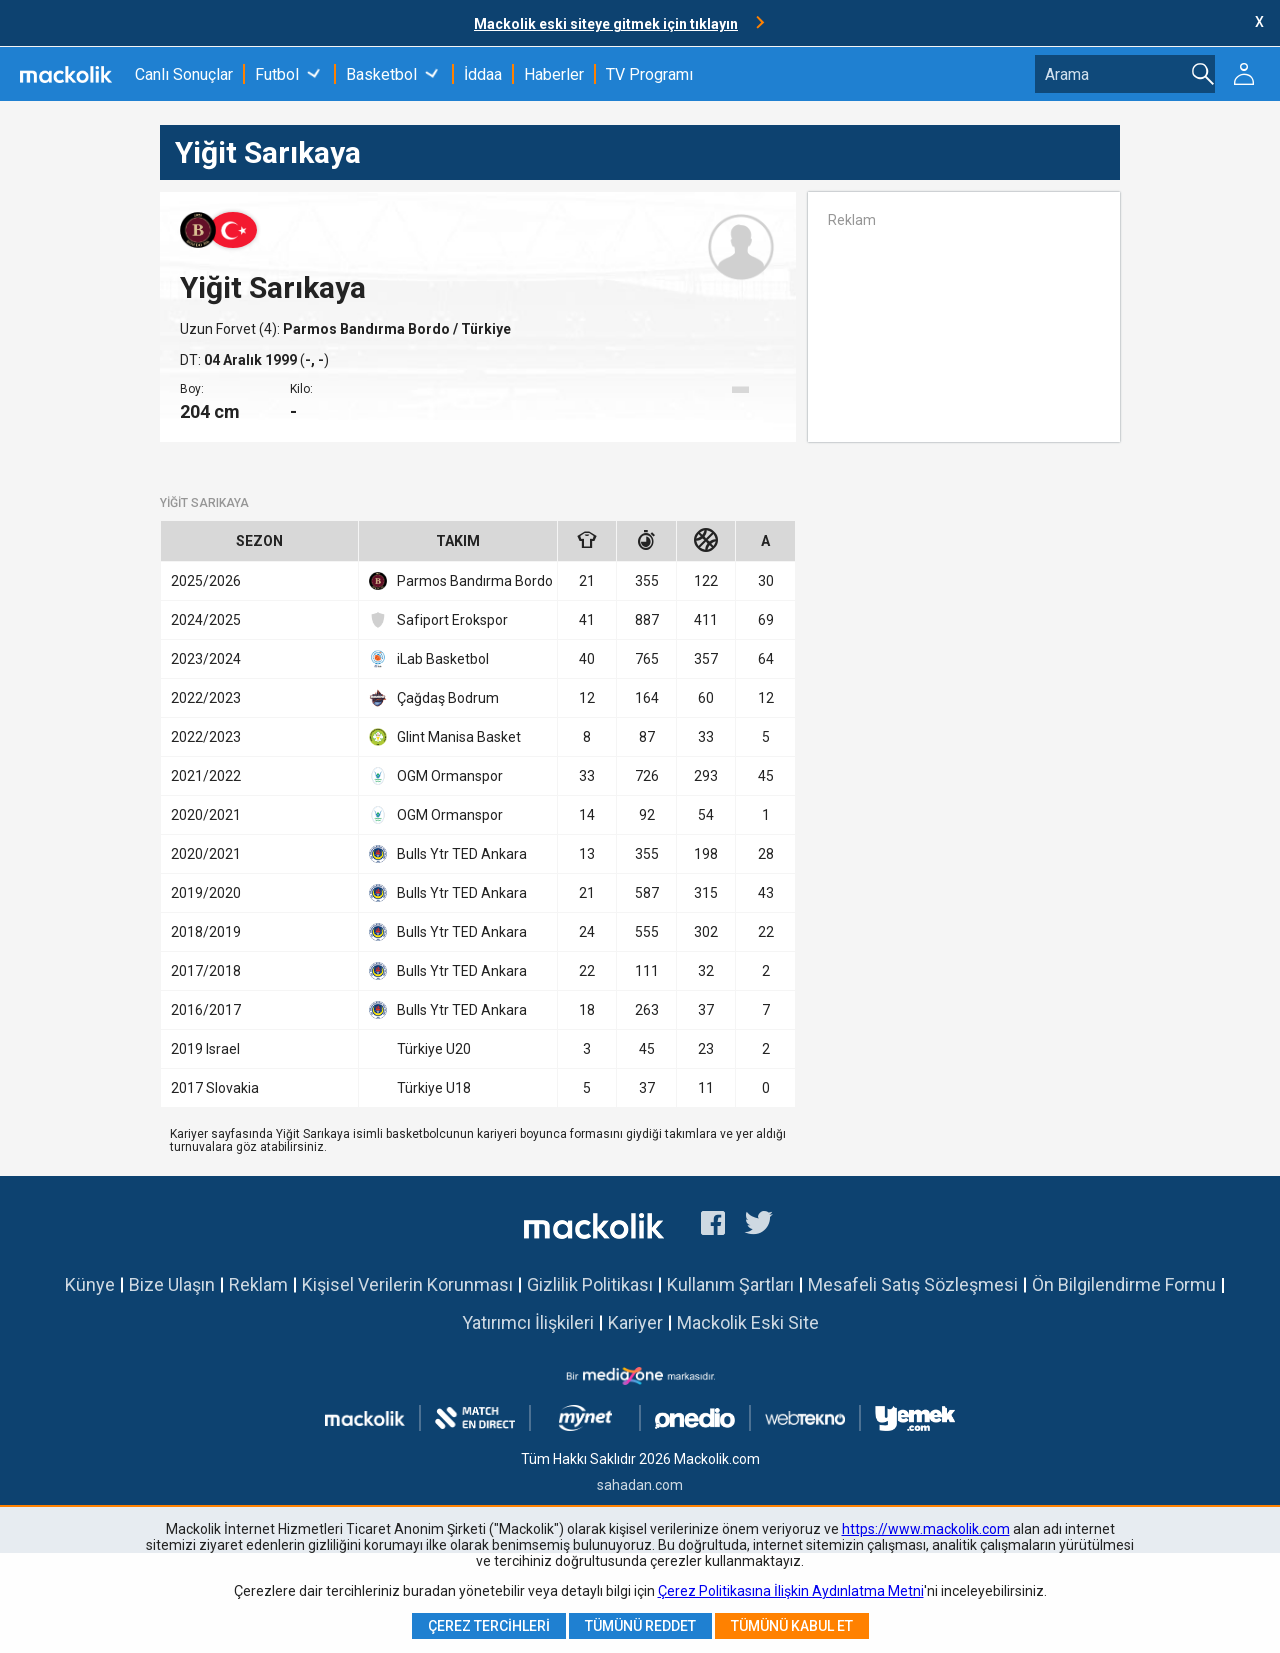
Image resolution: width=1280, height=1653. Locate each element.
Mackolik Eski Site (748, 1322)
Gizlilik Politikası (590, 1284)
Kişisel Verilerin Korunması (407, 1284)
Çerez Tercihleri (489, 1626)
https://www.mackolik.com (926, 1529)
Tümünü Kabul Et (792, 1626)
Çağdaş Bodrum (434, 698)
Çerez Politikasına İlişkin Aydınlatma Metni (791, 1591)
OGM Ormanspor (436, 776)
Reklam (258, 1284)
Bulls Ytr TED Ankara (448, 854)
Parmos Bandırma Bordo (368, 329)
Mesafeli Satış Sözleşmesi (913, 1284)
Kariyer (635, 1322)
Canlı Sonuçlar (184, 74)
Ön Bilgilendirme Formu (1124, 1284)
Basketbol (381, 74)
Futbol (277, 74)
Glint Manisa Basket (445, 737)
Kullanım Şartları (730, 1284)
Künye (90, 1284)
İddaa (483, 74)
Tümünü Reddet (640, 1626)
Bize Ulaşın (172, 1284)
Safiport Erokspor (438, 620)
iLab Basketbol (429, 659)
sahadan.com (640, 1485)
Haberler (554, 74)
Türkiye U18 (420, 1088)
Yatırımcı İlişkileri (528, 1322)
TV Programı (649, 74)
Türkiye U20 (420, 1049)
